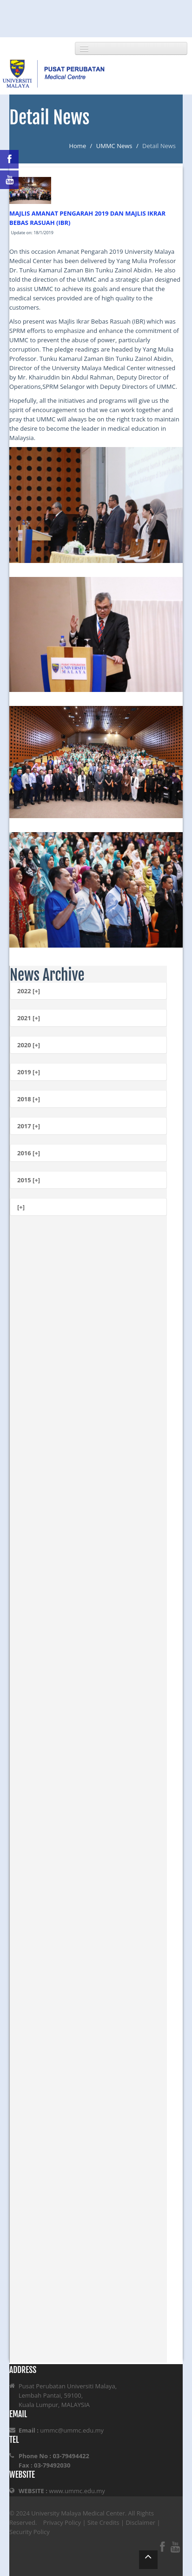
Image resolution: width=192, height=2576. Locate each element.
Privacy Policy (62, 2522)
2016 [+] (28, 1153)
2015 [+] (28, 1180)
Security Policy (29, 2532)
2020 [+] (28, 1045)
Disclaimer (140, 2522)
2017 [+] (28, 1126)
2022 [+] (28, 991)
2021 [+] (28, 1018)
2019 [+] (28, 1072)
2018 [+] (28, 1099)
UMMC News (114, 146)
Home (77, 146)
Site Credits (103, 2522)
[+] (21, 1207)
